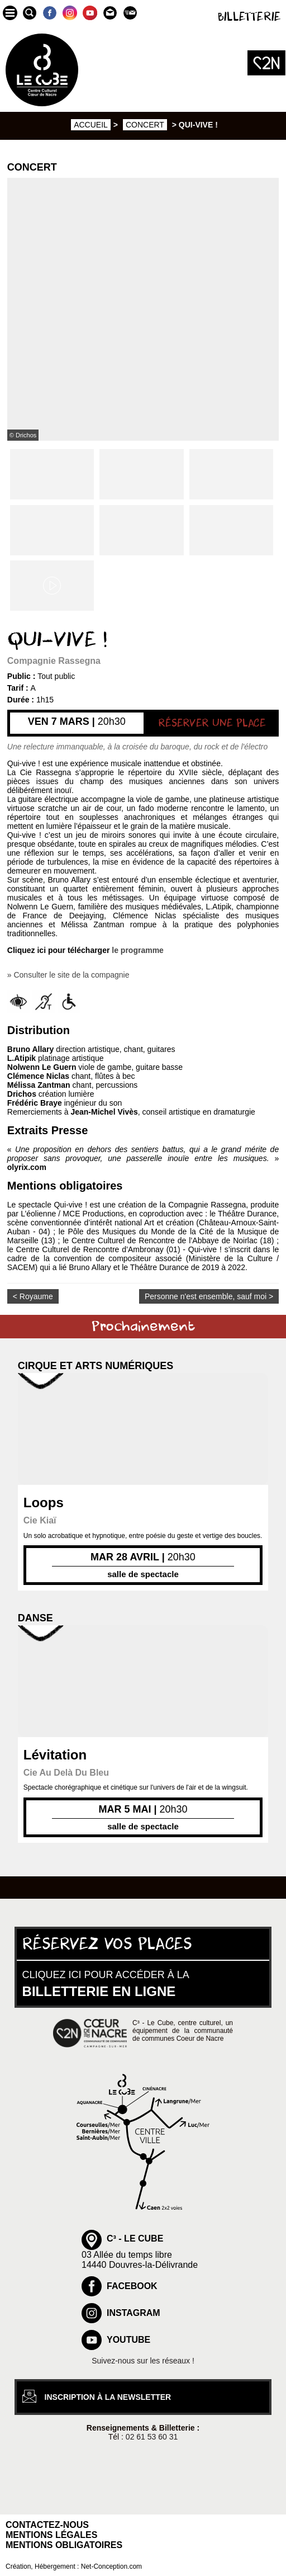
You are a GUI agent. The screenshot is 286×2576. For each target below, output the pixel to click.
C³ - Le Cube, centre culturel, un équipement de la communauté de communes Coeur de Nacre (182, 2030)
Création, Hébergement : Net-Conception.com (74, 2566)
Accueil (91, 124)
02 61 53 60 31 (152, 2436)
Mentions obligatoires (64, 2545)
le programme (138, 950)
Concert (145, 124)
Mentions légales (51, 2535)
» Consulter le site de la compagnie (68, 974)
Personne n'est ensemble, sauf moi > (209, 1296)
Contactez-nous (47, 2525)
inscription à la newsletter (108, 2397)
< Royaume (33, 1296)
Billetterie (249, 17)
